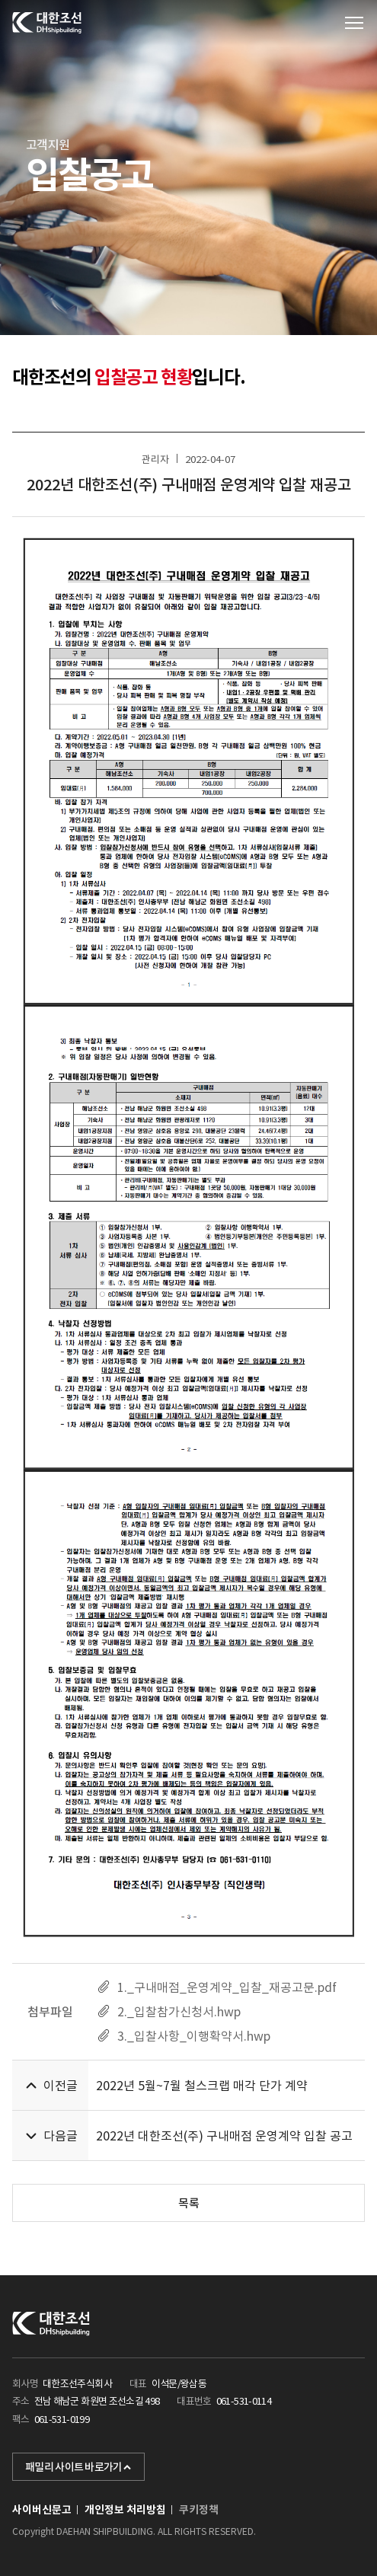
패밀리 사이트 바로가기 (78, 2467)
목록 (189, 2203)
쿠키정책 (199, 2510)
